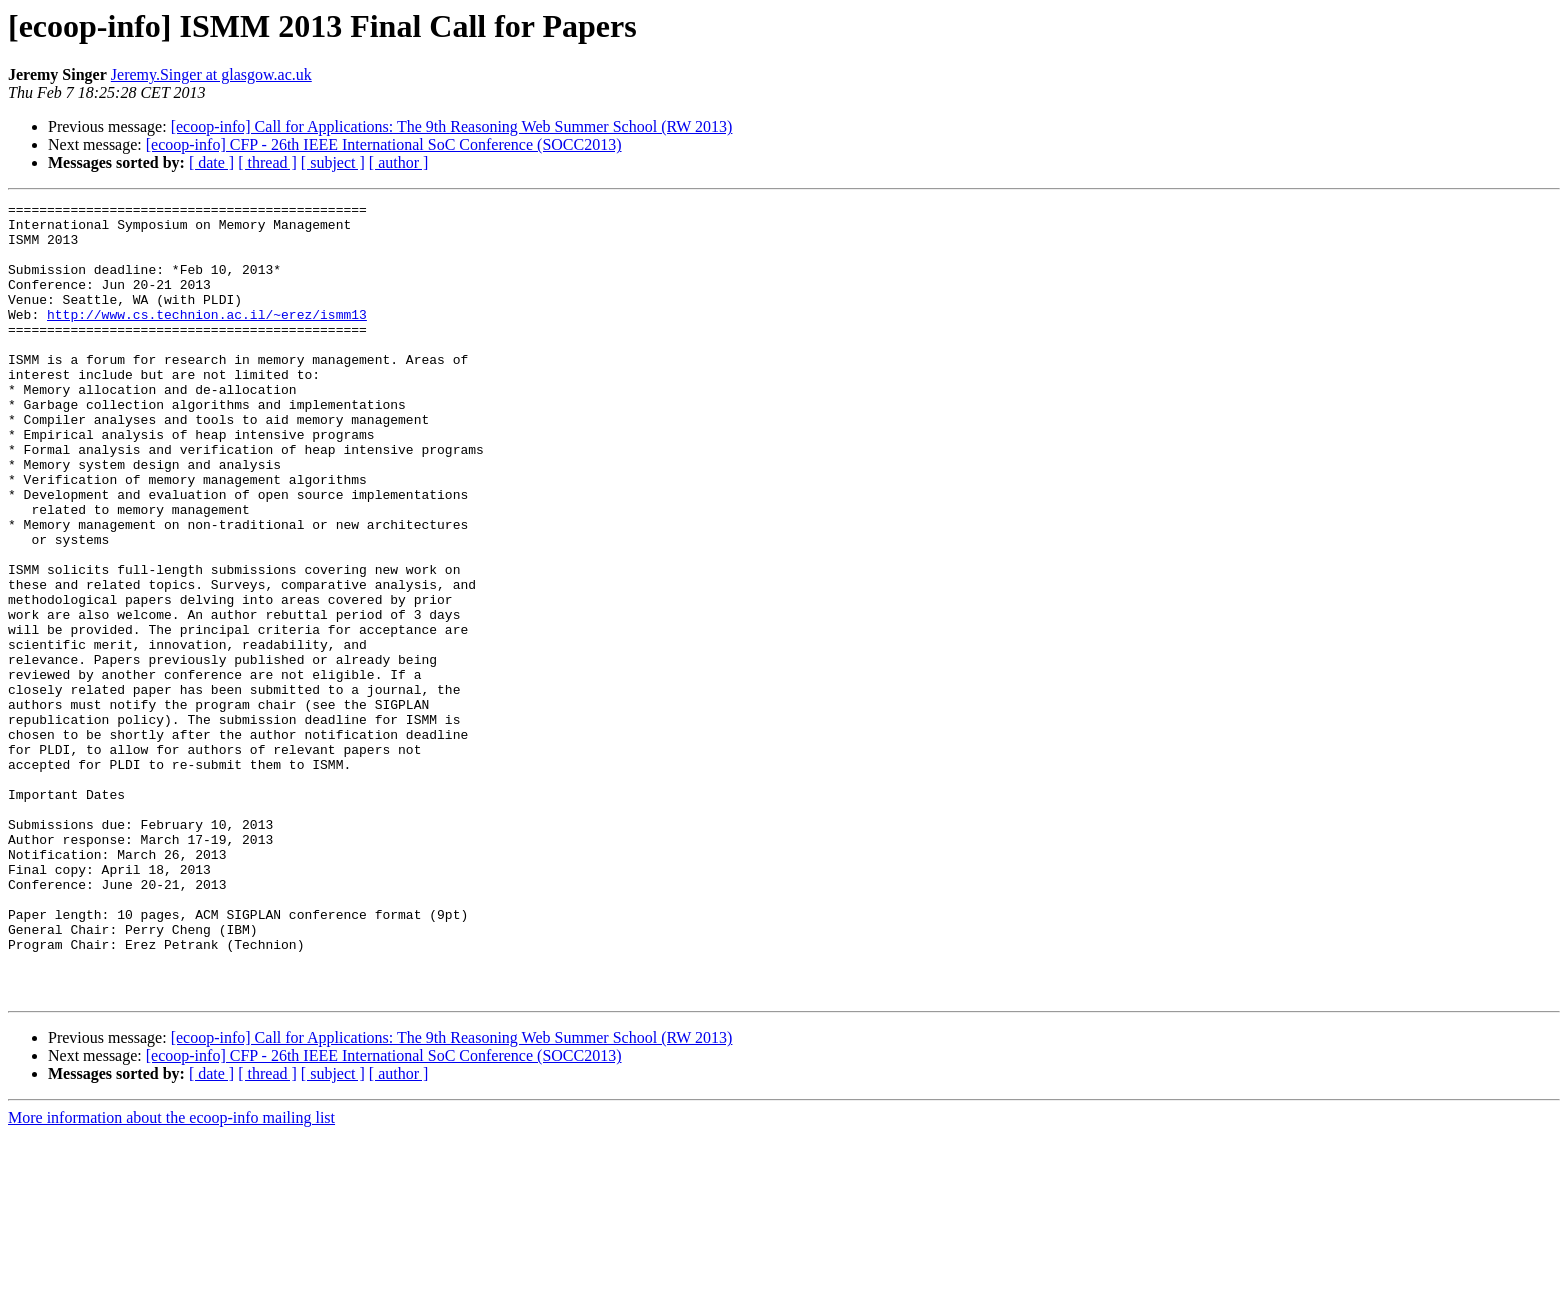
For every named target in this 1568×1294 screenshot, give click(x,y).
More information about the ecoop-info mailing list (171, 1276)
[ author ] (399, 162)
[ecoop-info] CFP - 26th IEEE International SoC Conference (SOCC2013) (384, 144)
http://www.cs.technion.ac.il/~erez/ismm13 (207, 338)
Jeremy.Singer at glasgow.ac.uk (211, 74)
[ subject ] (333, 162)
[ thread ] (267, 162)
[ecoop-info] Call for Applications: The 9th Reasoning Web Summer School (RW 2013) (452, 126)
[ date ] (211, 162)
